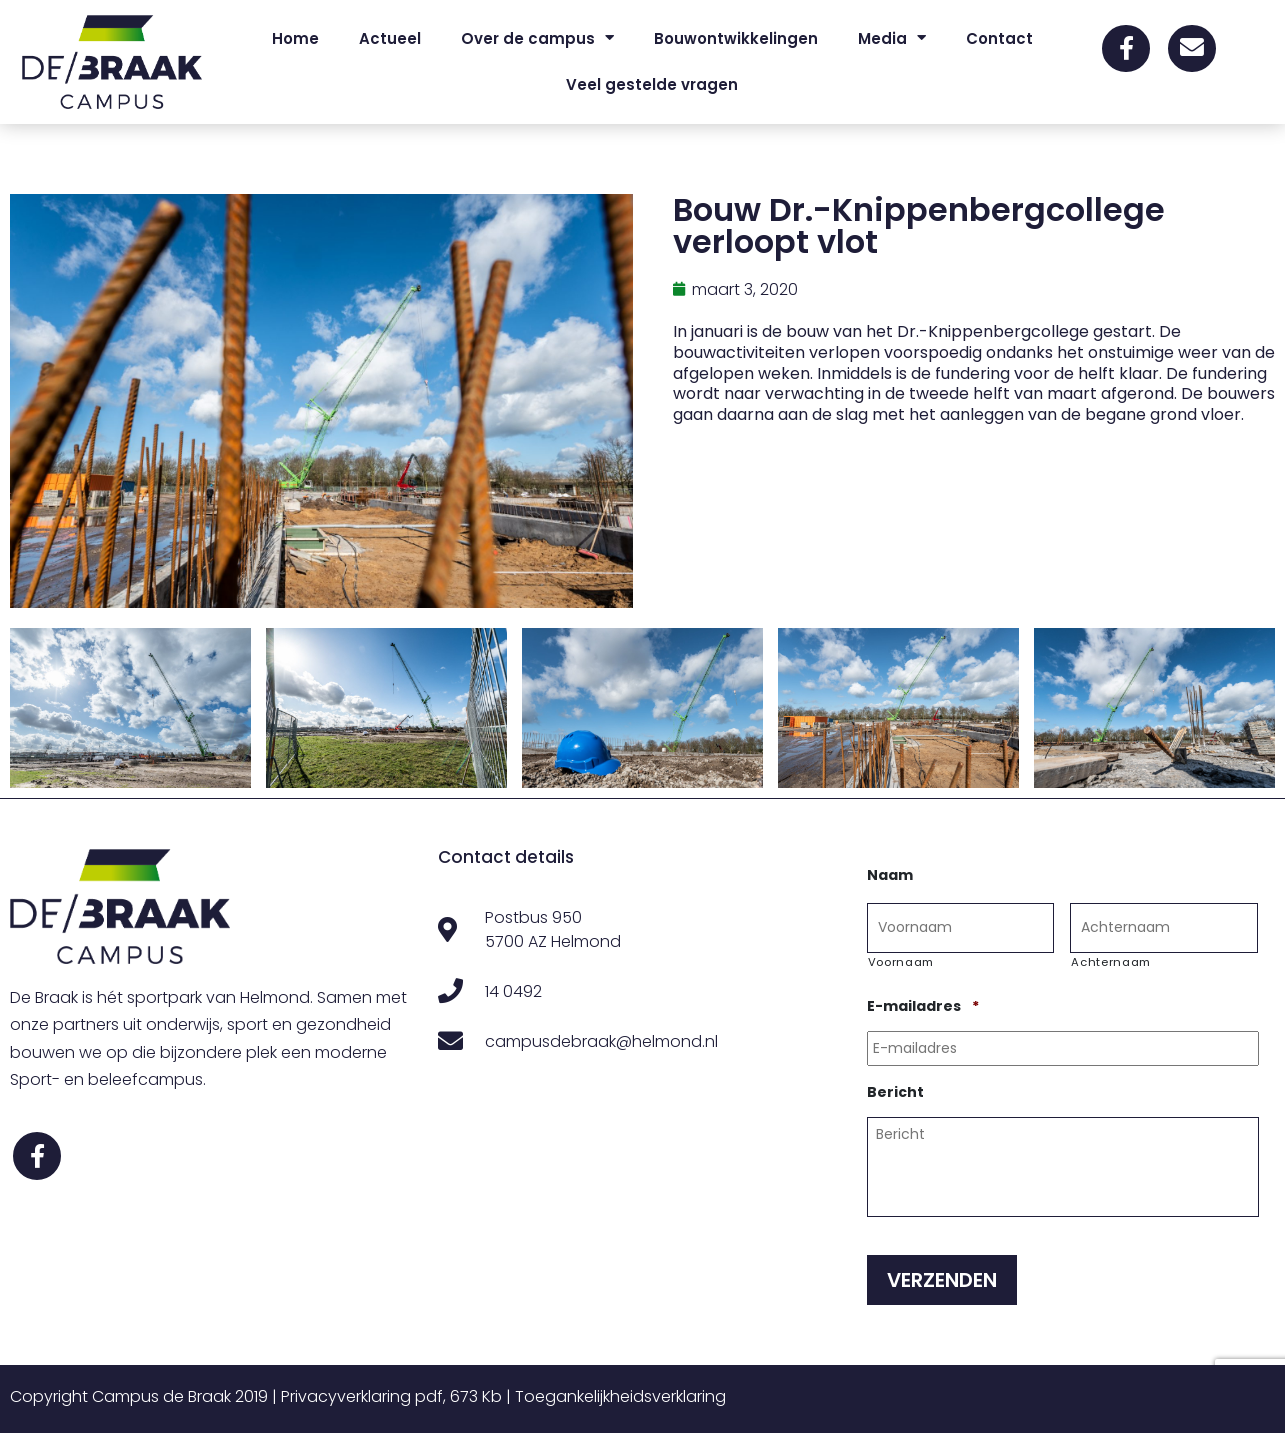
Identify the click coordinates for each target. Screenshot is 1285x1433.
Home (295, 38)
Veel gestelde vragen (652, 84)
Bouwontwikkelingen (736, 38)
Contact (999, 38)
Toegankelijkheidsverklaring (620, 1396)
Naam (890, 875)
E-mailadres (923, 1006)
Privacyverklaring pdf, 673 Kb (391, 1396)
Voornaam (901, 962)
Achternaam (1111, 962)
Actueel (390, 38)
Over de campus (537, 38)
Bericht (895, 1092)
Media (892, 38)
